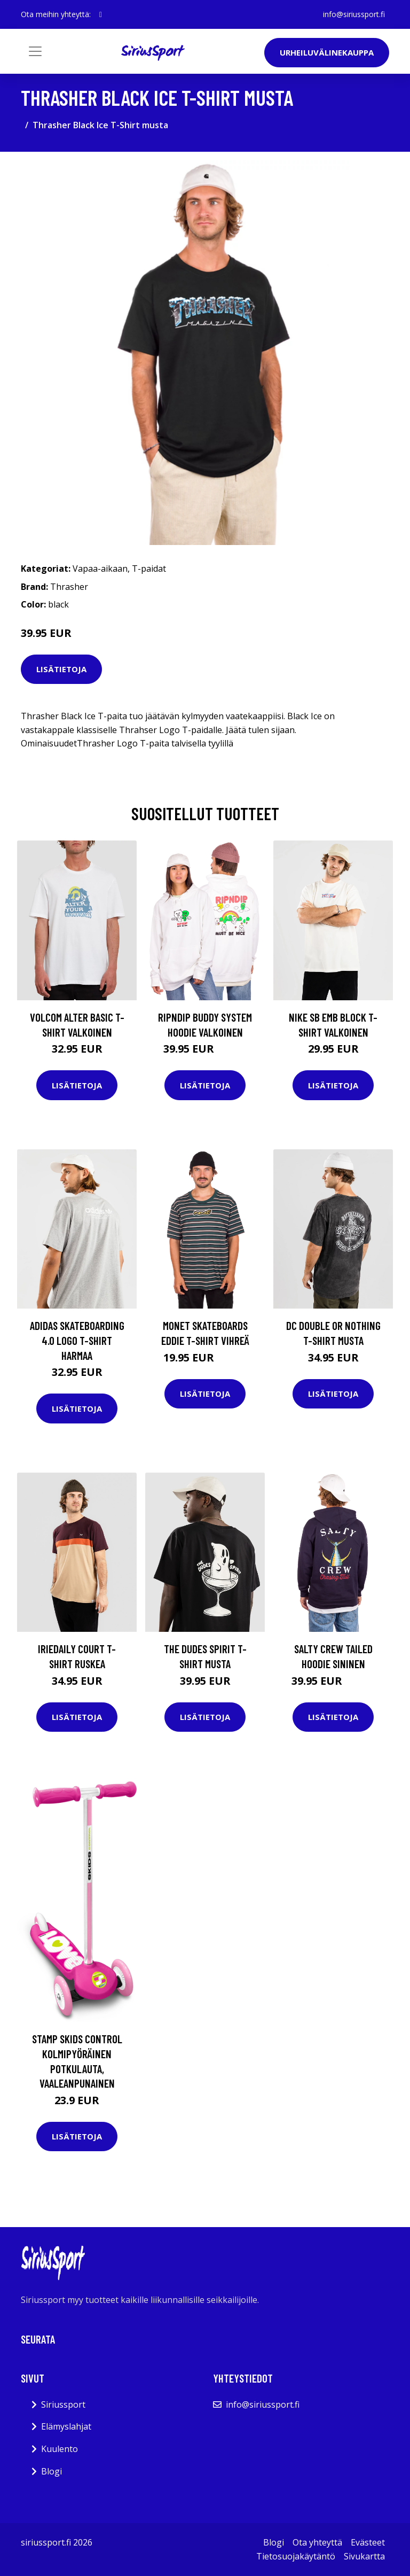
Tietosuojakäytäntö (295, 2556)
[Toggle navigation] (35, 51)
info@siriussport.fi (354, 14)
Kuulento (59, 2449)
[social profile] (100, 14)
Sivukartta (364, 2556)
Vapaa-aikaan (100, 568)
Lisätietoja (61, 669)
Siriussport (63, 2404)
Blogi (51, 2471)
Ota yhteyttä (317, 2542)
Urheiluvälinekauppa (327, 52)
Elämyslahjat (66, 2426)
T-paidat (149, 568)
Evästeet (368, 2542)
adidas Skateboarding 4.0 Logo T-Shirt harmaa (77, 1340)
